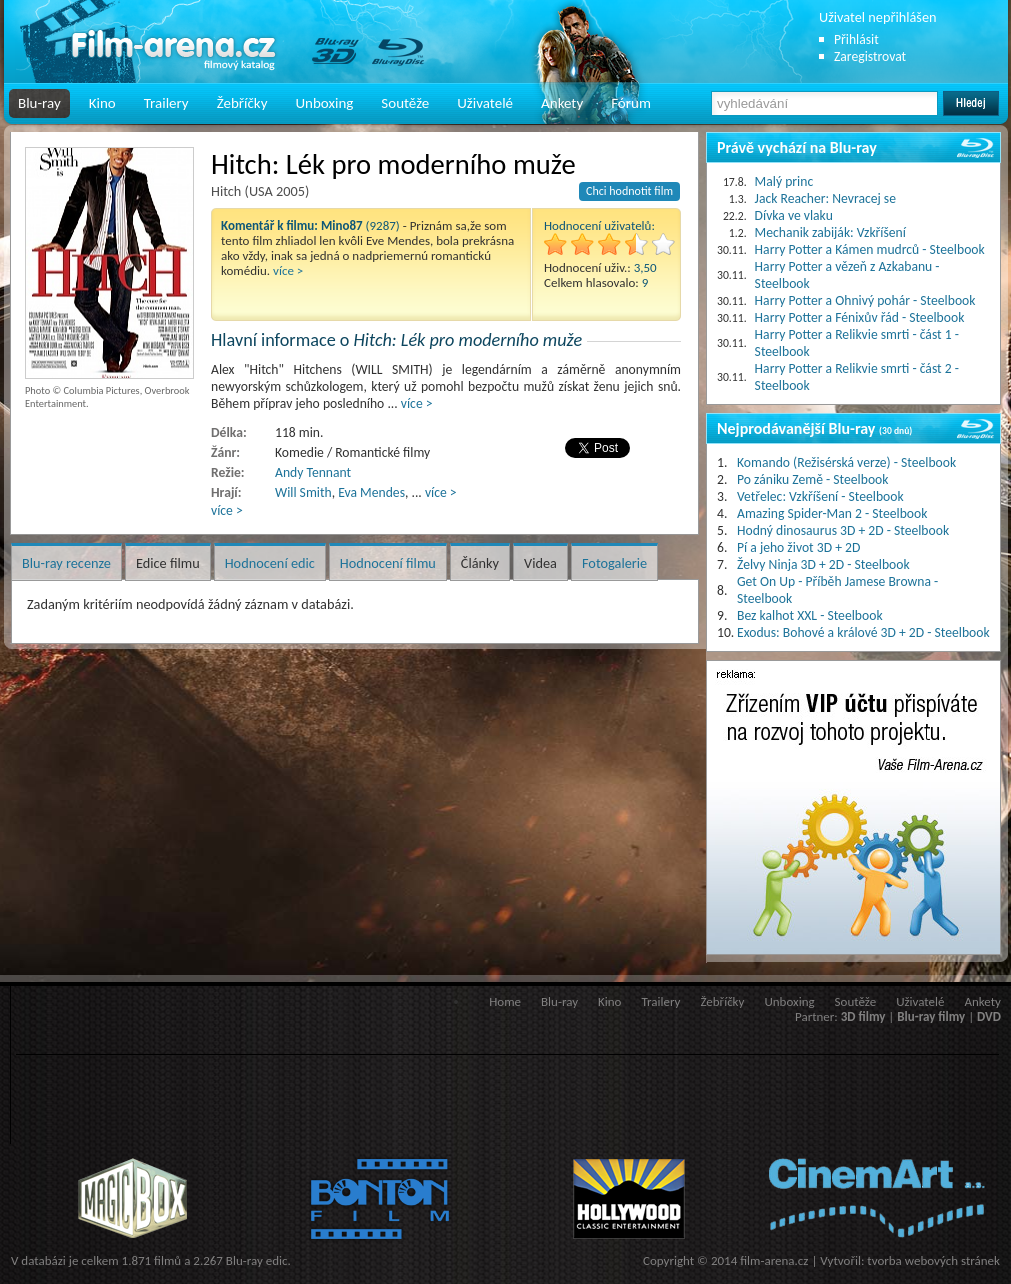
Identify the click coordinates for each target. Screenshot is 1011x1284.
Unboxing (324, 103)
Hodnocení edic (270, 563)
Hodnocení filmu (388, 563)
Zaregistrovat (870, 56)
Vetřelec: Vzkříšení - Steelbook (820, 496)
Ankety (562, 103)
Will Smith (303, 492)
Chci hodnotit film (629, 191)
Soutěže (405, 103)
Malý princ (784, 181)
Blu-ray (39, 103)
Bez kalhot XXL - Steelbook (810, 615)
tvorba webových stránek (933, 1260)
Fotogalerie (614, 563)
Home (505, 1001)
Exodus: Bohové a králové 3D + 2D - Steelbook (863, 632)
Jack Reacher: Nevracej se (825, 198)
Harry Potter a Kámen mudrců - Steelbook (870, 249)
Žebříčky (242, 103)
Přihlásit (856, 39)
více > (288, 270)
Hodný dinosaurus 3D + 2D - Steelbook (843, 530)
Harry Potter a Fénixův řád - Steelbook (860, 317)
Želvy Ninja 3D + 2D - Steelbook (823, 564)
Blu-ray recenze (66, 563)
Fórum (631, 103)
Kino (102, 103)
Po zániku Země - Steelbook (812, 479)
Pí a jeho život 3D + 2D (798, 547)
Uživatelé (485, 103)
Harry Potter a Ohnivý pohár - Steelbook (865, 300)
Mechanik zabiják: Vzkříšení (830, 232)
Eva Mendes (371, 492)
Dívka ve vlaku (794, 215)
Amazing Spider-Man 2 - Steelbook (832, 513)
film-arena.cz (774, 1260)
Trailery (166, 103)
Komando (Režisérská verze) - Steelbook (846, 462)
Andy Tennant (313, 472)
